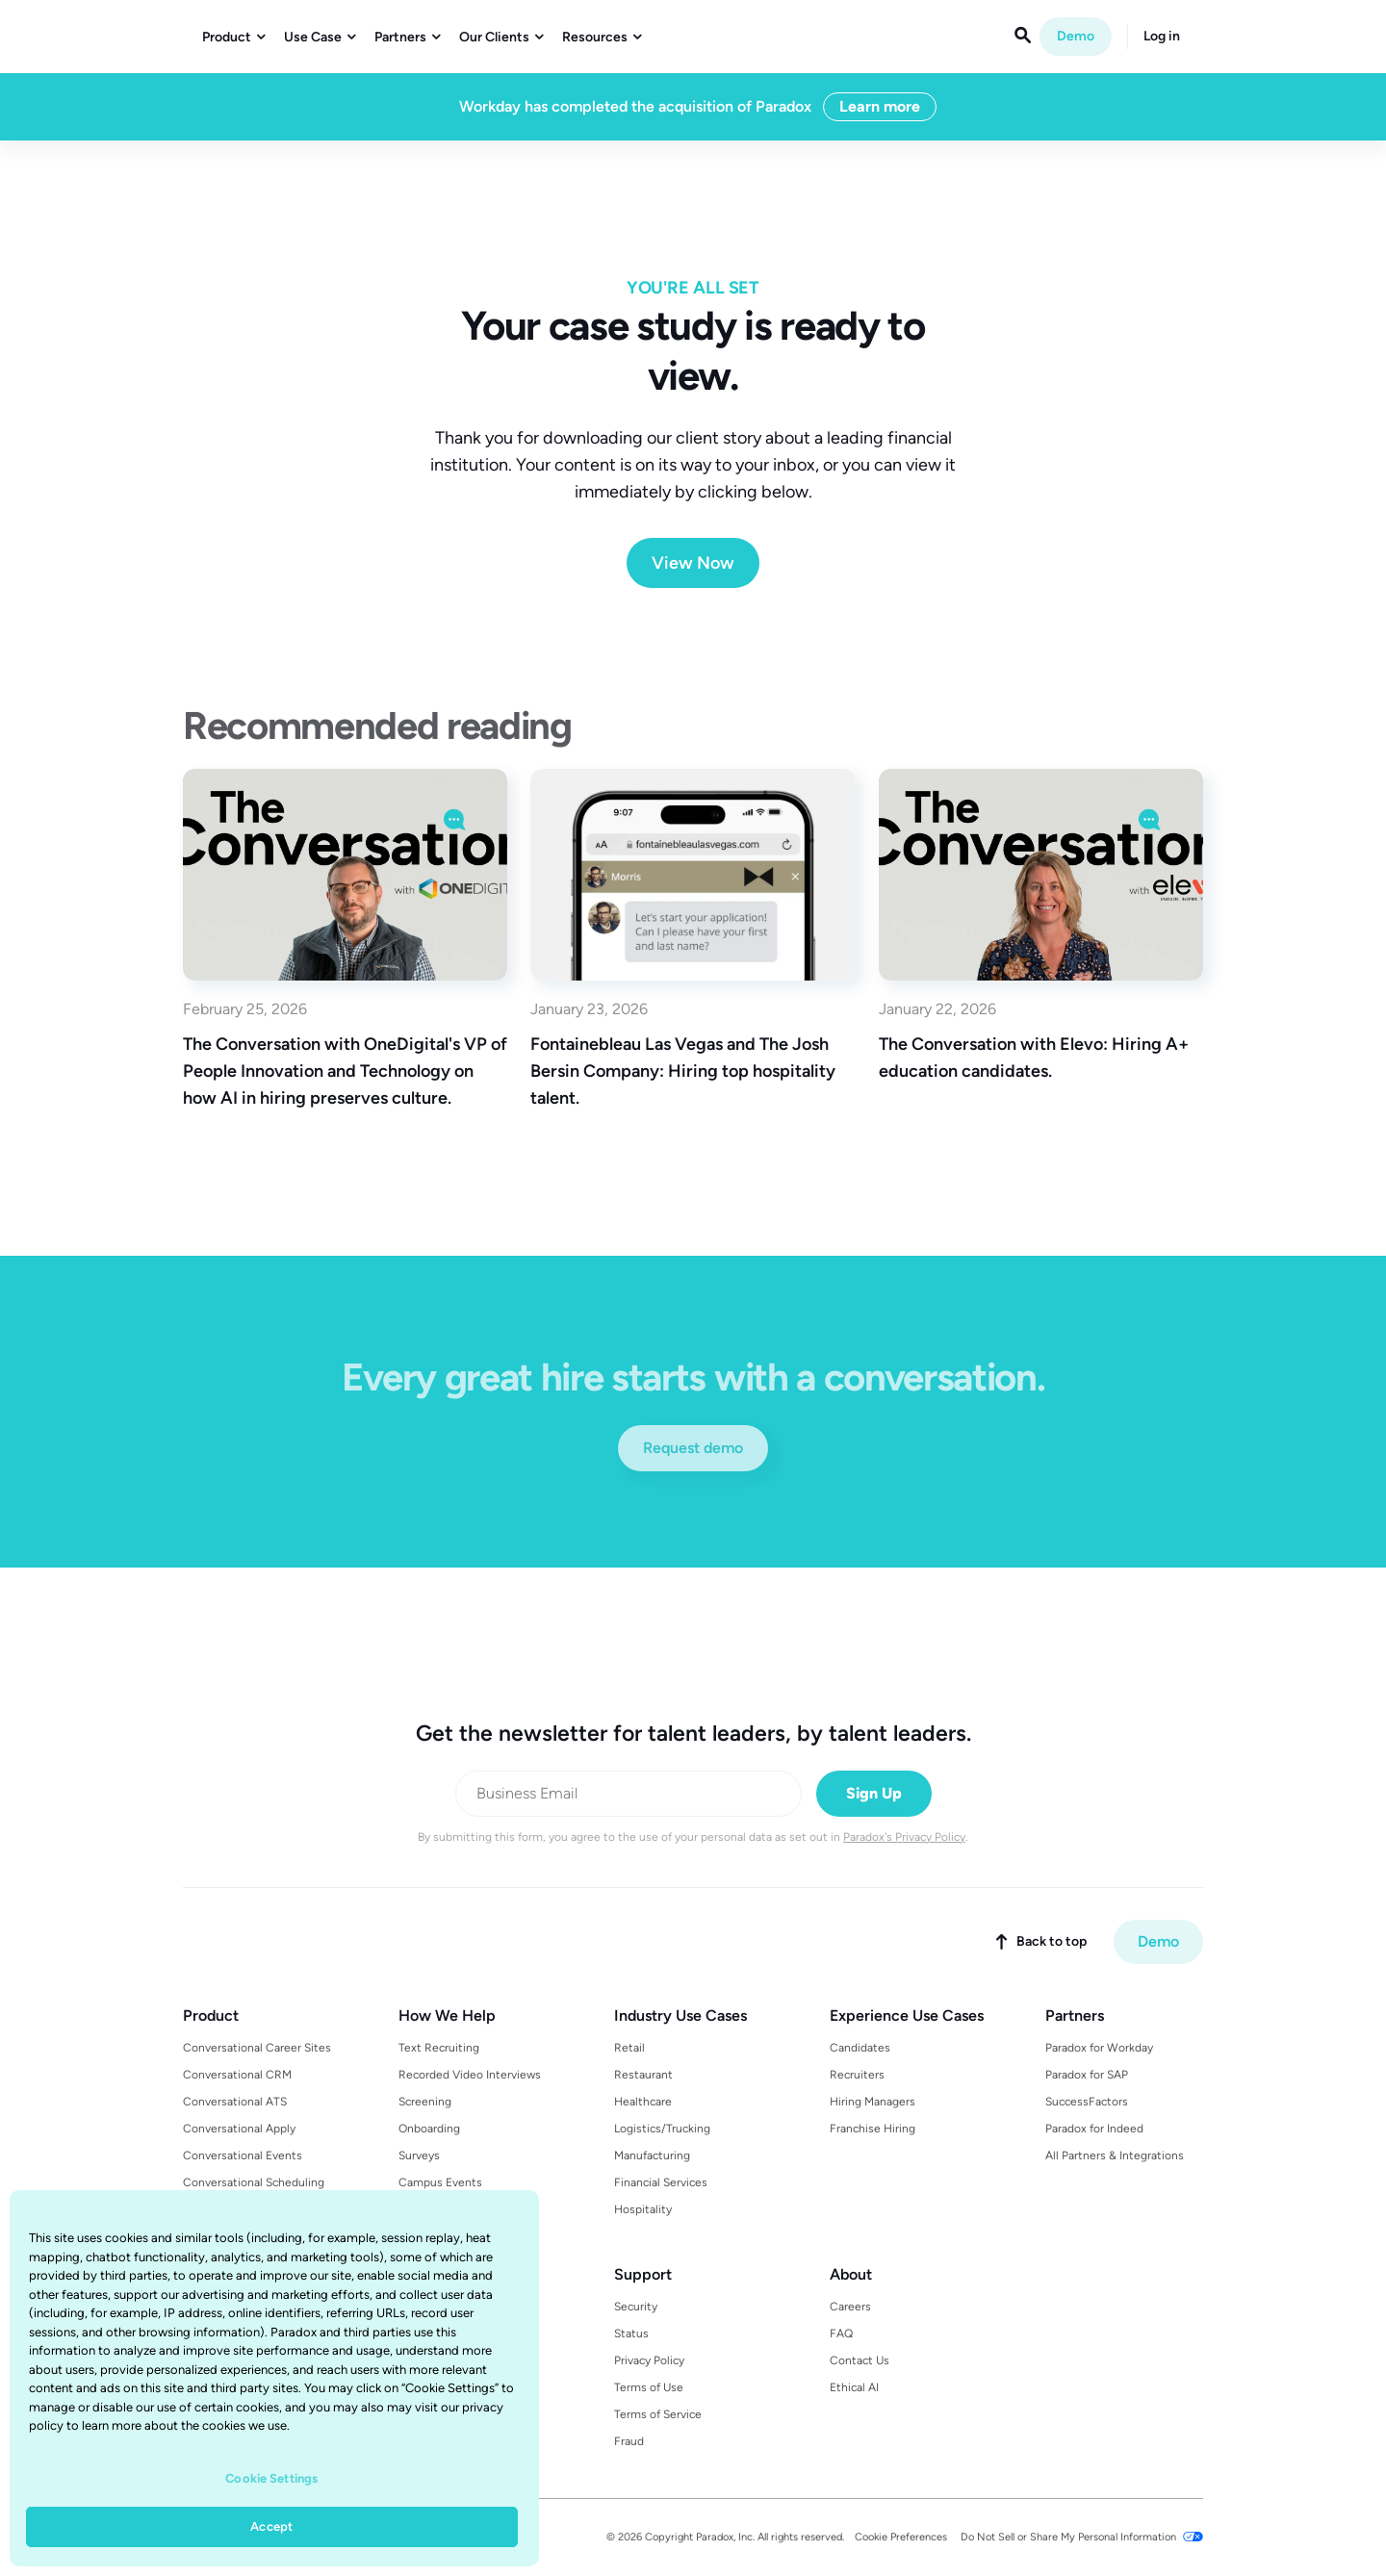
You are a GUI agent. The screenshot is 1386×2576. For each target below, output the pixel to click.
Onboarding (429, 2128)
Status (631, 2333)
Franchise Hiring (872, 2128)
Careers (850, 2306)
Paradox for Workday (1099, 2047)
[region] (274, 2378)
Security (635, 2306)
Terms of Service (658, 2414)
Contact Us (859, 2360)
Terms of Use (648, 2387)
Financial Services (660, 2182)
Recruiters (857, 2074)
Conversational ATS (235, 2101)
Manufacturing (652, 2155)
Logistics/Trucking (662, 2128)
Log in (1161, 36)
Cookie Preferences (901, 2537)
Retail (629, 2047)
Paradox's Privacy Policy (904, 1837)
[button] (233, 37)
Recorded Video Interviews (469, 2074)
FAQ (841, 2333)
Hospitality (643, 2209)
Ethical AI (854, 2387)
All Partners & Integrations (1114, 2155)
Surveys (419, 2155)
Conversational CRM (237, 2074)
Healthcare (643, 2101)
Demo (1075, 36)
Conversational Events (242, 2155)
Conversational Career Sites (257, 2047)
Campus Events (440, 2182)
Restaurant (643, 2074)
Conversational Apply (239, 2128)
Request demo (693, 1448)
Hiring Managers (872, 2101)
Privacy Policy (649, 2360)
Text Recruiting (438, 2047)
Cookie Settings (271, 2478)
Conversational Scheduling (253, 2182)
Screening (424, 2101)
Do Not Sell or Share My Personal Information (1068, 2537)
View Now (693, 563)
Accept (271, 2526)
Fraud (629, 2441)
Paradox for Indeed (1094, 2128)
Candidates (860, 2047)
